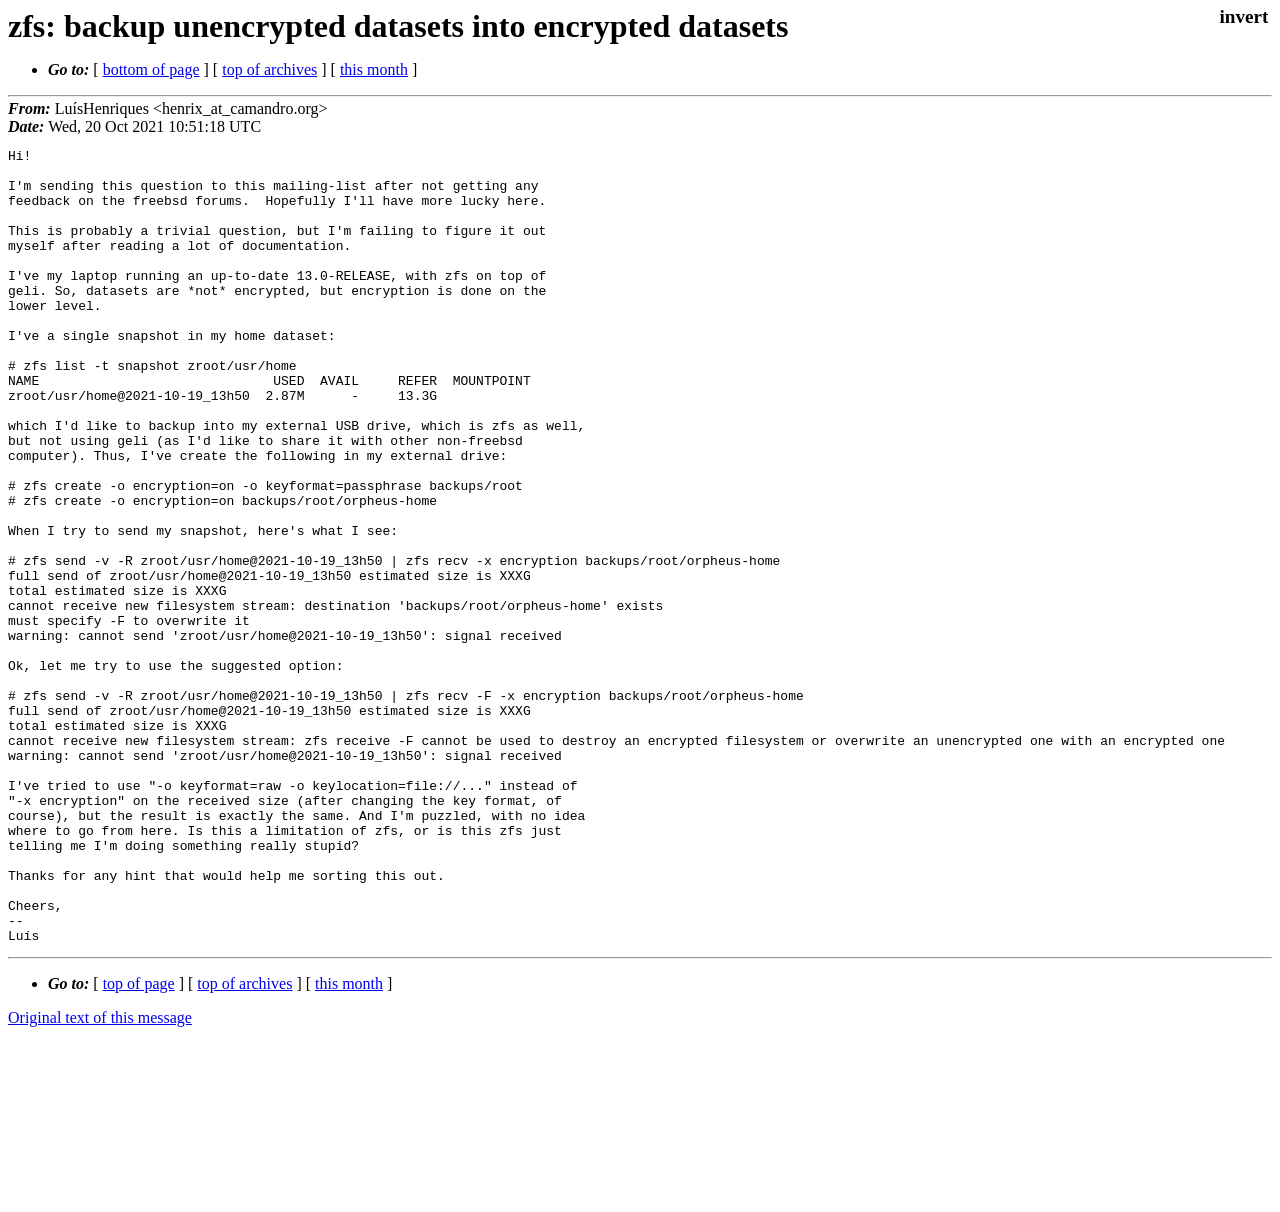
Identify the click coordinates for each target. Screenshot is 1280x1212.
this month (374, 69)
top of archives (269, 69)
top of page (139, 1142)
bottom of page (151, 69)
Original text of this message (100, 1176)
